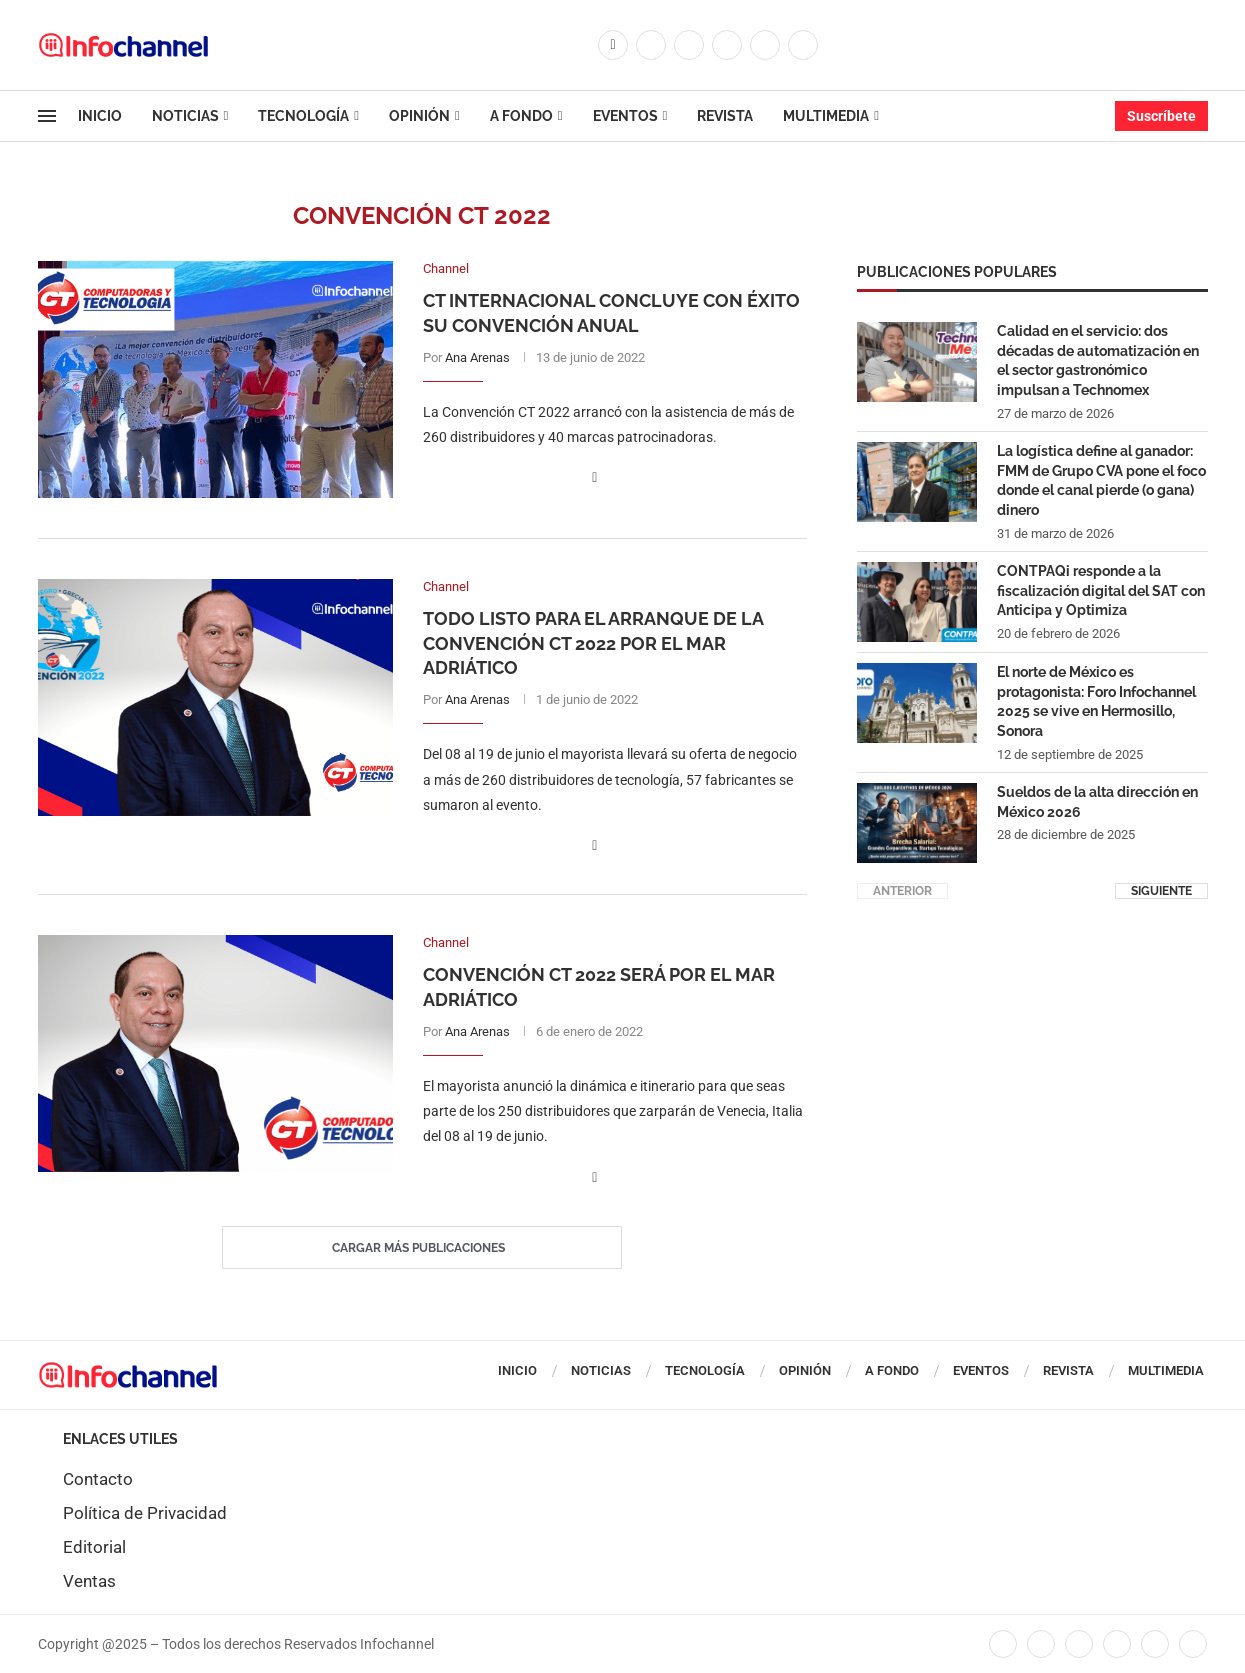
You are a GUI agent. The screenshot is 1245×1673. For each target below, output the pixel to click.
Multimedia (826, 116)
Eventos (625, 116)
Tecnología (303, 116)
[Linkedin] (727, 45)
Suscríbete (1161, 116)
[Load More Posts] (422, 1248)
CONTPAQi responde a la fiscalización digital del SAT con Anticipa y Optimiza (1101, 589)
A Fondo (521, 116)
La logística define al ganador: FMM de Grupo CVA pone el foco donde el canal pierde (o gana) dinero (1101, 479)
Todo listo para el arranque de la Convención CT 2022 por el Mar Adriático (593, 643)
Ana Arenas (477, 357)
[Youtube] (765, 45)
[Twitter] (651, 45)
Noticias (185, 116)
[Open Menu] (47, 116)
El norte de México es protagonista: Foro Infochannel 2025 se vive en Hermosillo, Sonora (1096, 700)
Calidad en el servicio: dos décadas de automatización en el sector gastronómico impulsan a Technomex (1098, 359)
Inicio (100, 116)
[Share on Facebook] (594, 477)
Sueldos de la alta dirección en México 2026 (1097, 801)
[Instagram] (689, 45)
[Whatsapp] (803, 45)
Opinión (419, 116)
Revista (725, 116)
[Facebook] (613, 45)
